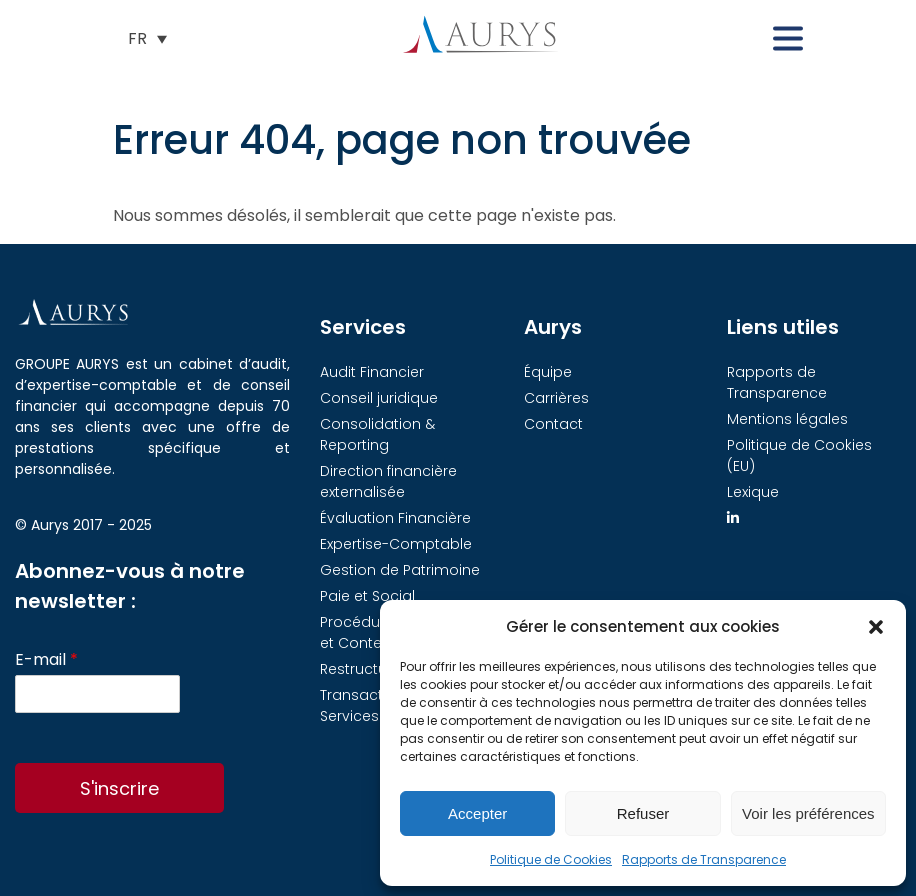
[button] (876, 627)
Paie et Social (367, 596)
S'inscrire (119, 788)
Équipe (548, 372)
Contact (553, 424)
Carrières (556, 398)
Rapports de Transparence (704, 859)
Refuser (643, 813)
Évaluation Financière (395, 518)
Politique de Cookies (551, 859)
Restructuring (367, 669)
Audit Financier (372, 372)
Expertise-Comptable (396, 544)
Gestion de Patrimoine (400, 570)
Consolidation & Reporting (377, 434)
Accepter (477, 813)
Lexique (753, 492)
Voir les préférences (808, 813)
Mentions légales (787, 419)
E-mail (46, 660)
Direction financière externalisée (388, 481)
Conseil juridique (379, 398)
